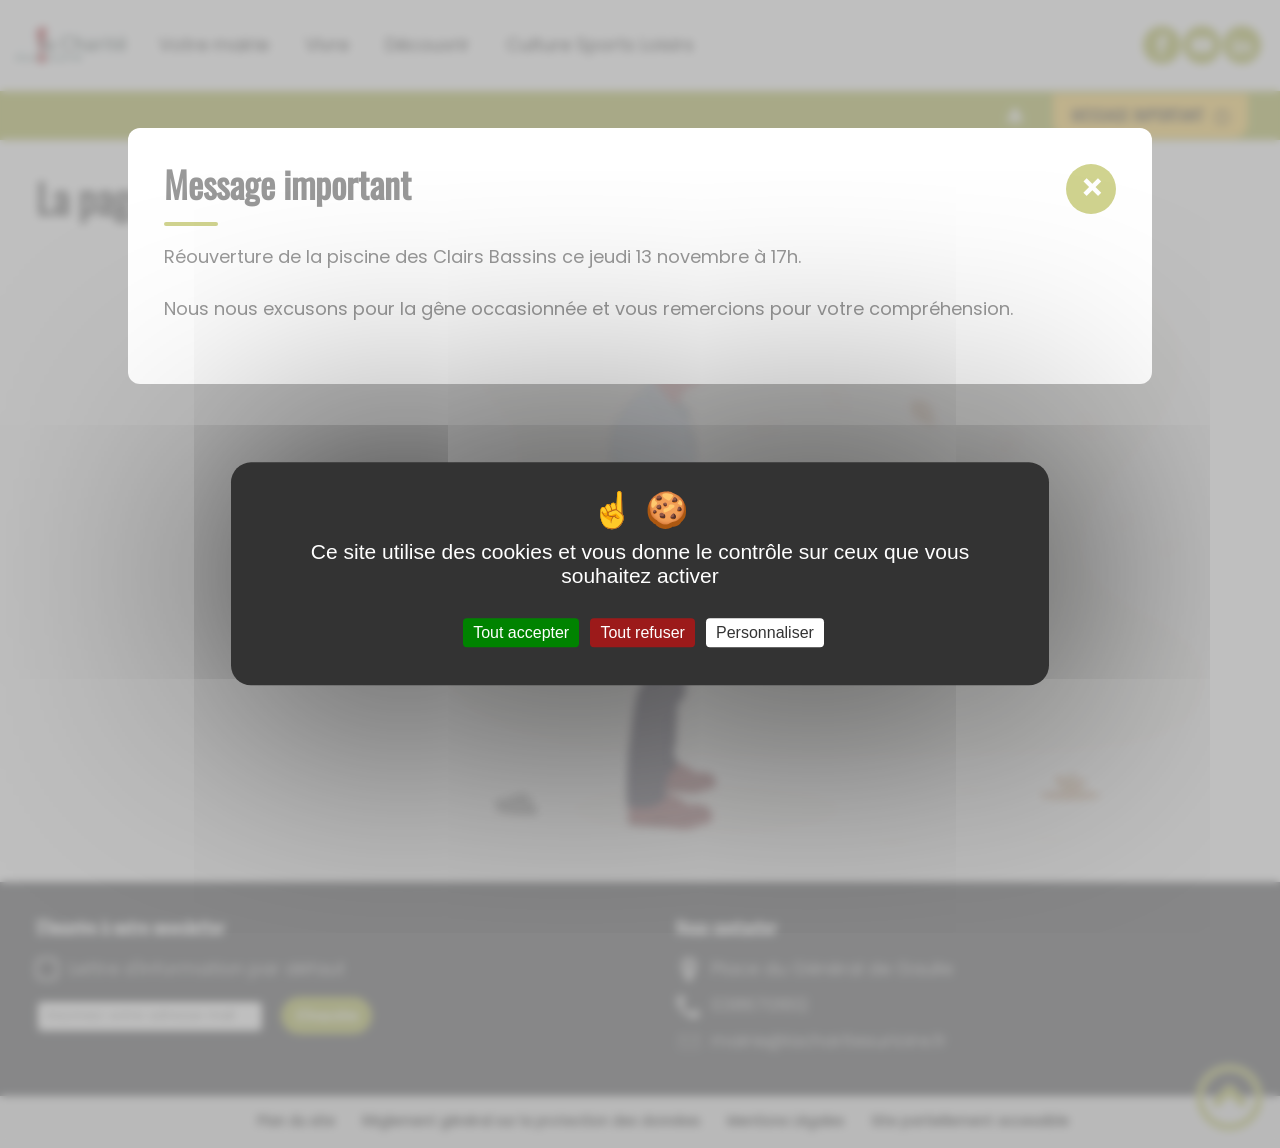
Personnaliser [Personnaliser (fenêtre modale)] (765, 632)
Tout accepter (521, 632)
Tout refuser (642, 632)
